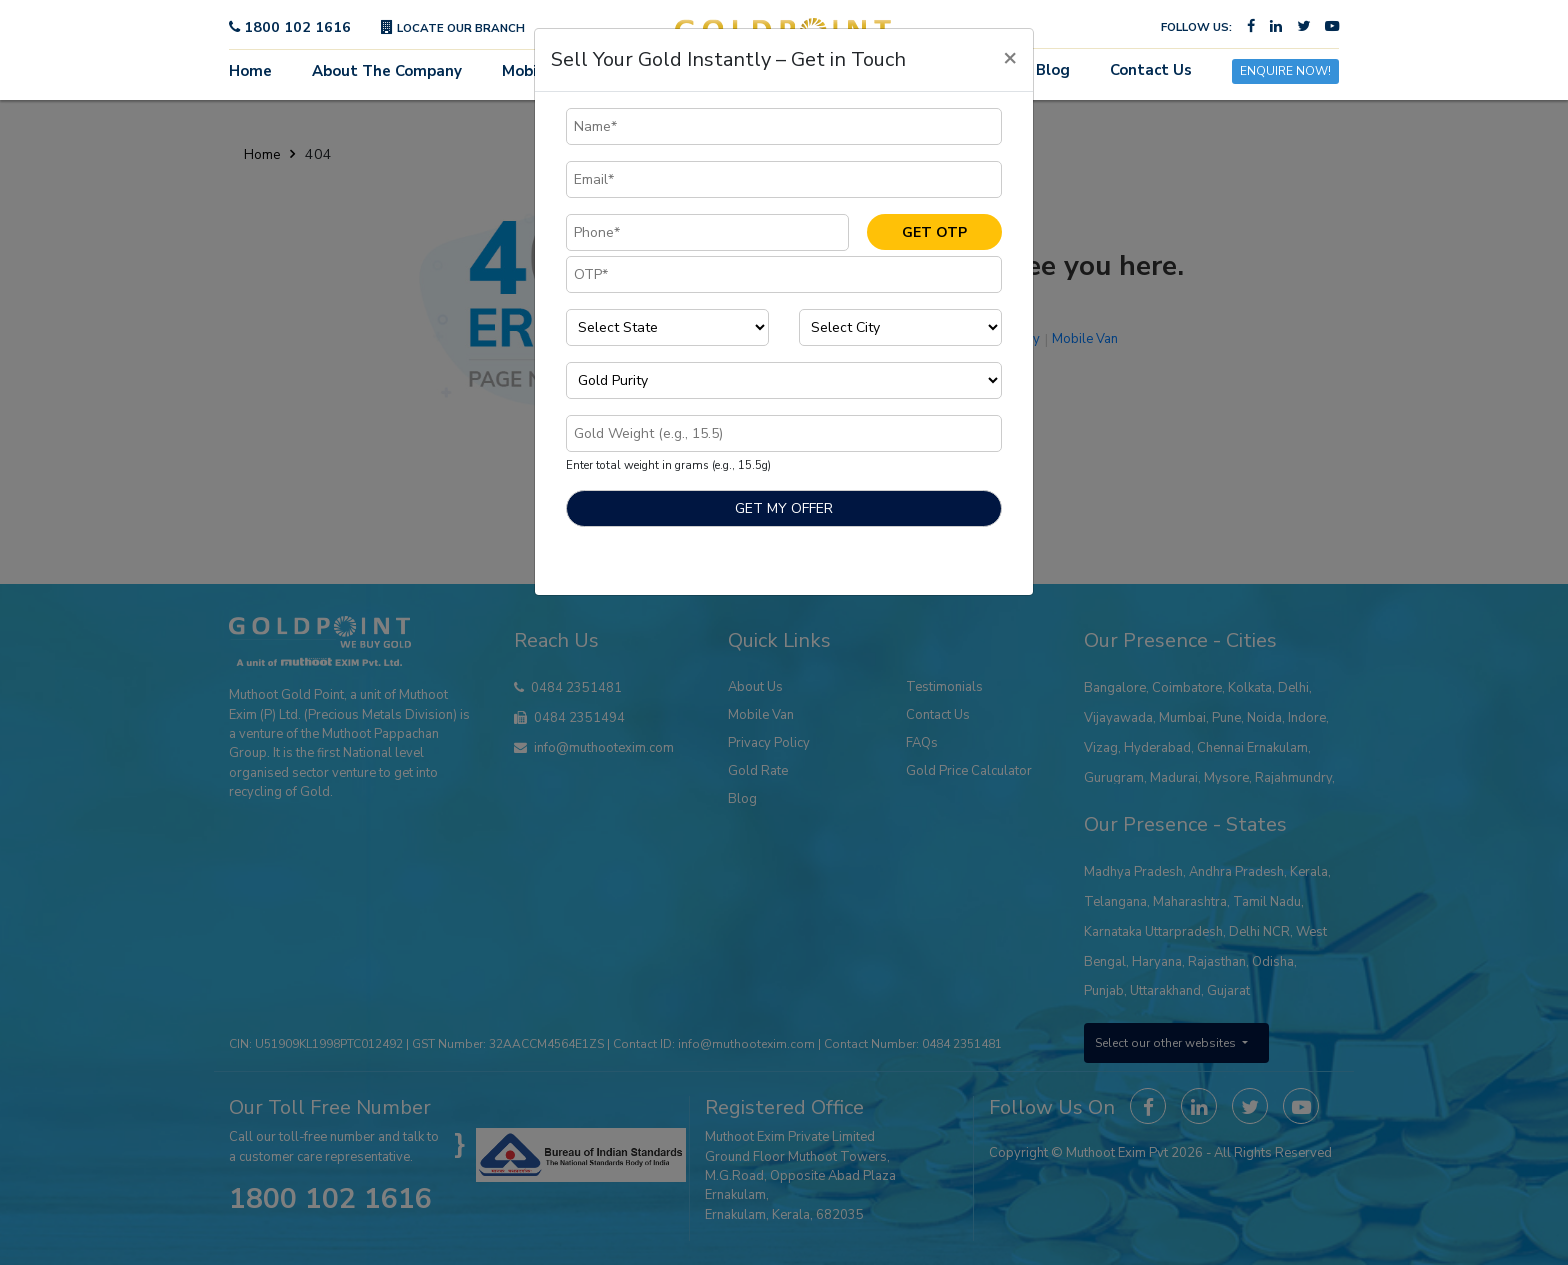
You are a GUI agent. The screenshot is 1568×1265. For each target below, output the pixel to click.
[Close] (1010, 57)
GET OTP (934, 232)
